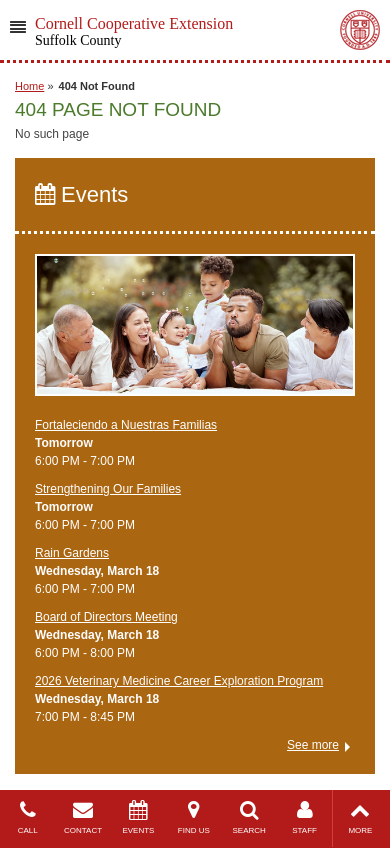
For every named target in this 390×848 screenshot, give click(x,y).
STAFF (304, 817)
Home (29, 86)
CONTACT (82, 817)
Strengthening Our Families (108, 489)
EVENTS (138, 817)
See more (313, 745)
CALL (27, 817)
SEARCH (249, 817)
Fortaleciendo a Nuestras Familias (126, 425)
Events (81, 194)
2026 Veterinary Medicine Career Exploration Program (179, 681)
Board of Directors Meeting (106, 617)
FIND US (193, 817)
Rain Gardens (72, 553)
